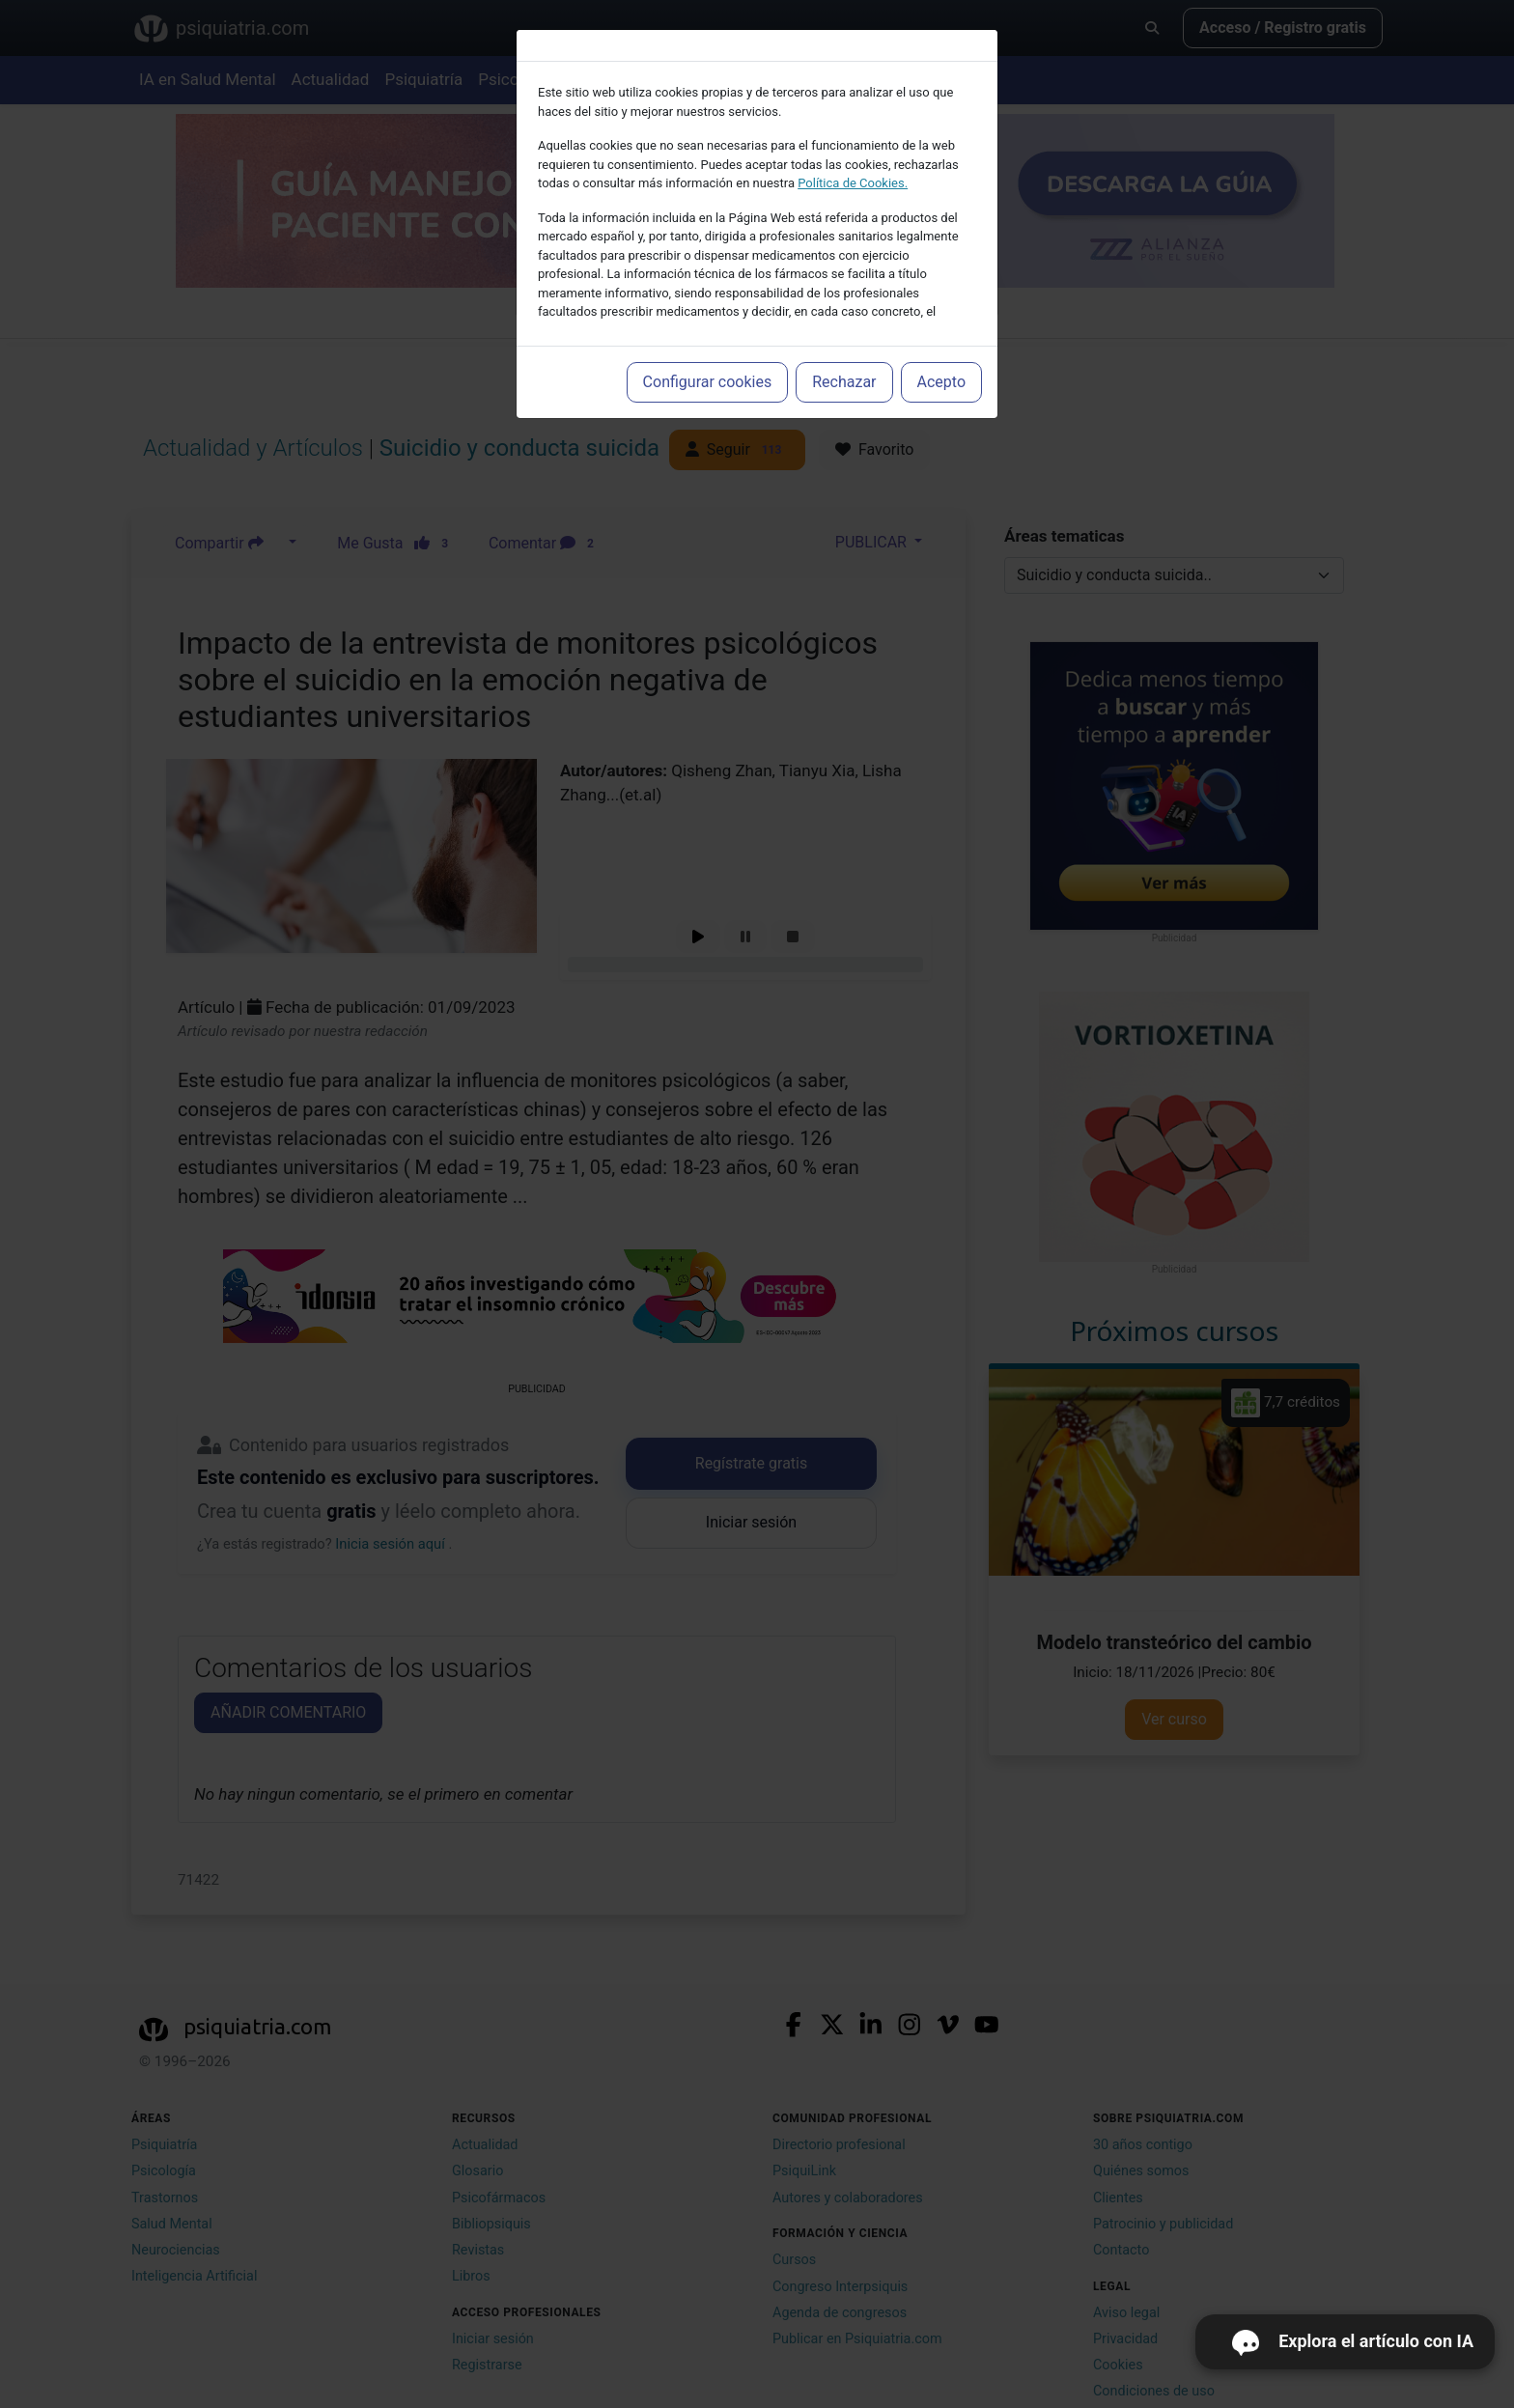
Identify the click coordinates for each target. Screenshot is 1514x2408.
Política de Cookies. (853, 183)
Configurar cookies (707, 382)
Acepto (941, 382)
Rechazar (844, 382)
